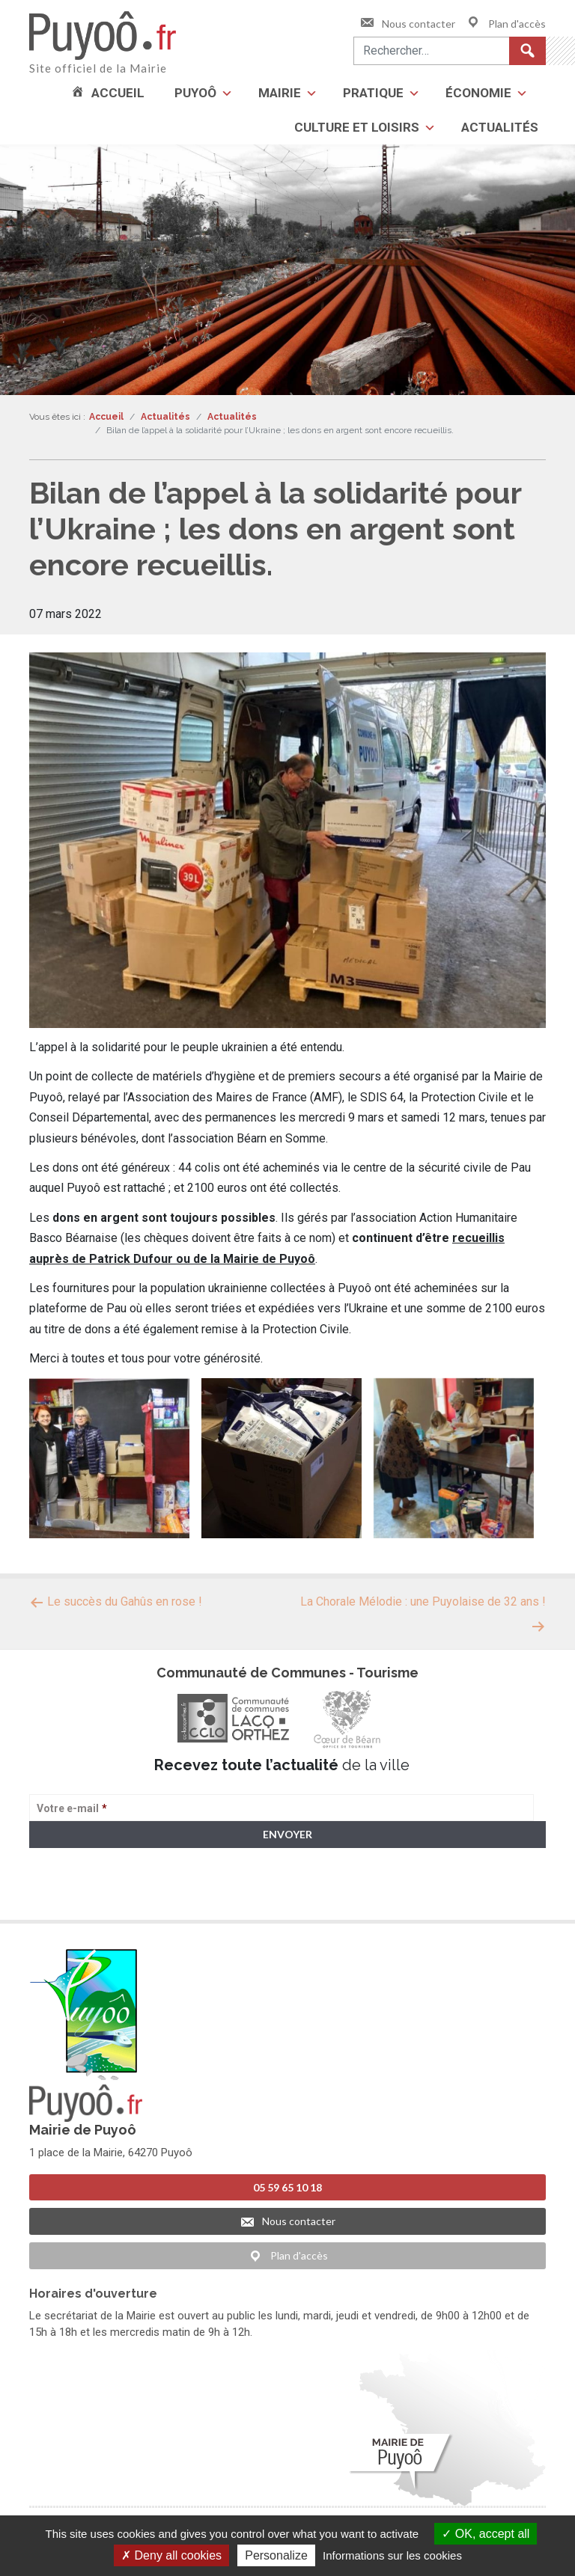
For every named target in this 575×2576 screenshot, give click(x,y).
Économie (478, 92)
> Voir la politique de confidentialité (88, 1892)
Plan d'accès (506, 23)
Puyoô (195, 92)
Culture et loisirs (356, 127)
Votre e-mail (72, 1808)
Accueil (117, 92)
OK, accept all (485, 2533)
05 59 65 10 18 (287, 2182)
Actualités (499, 127)
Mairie (279, 92)
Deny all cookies (171, 2555)
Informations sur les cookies (392, 2555)
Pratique (373, 92)
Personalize (276, 2555)
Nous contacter (407, 23)
